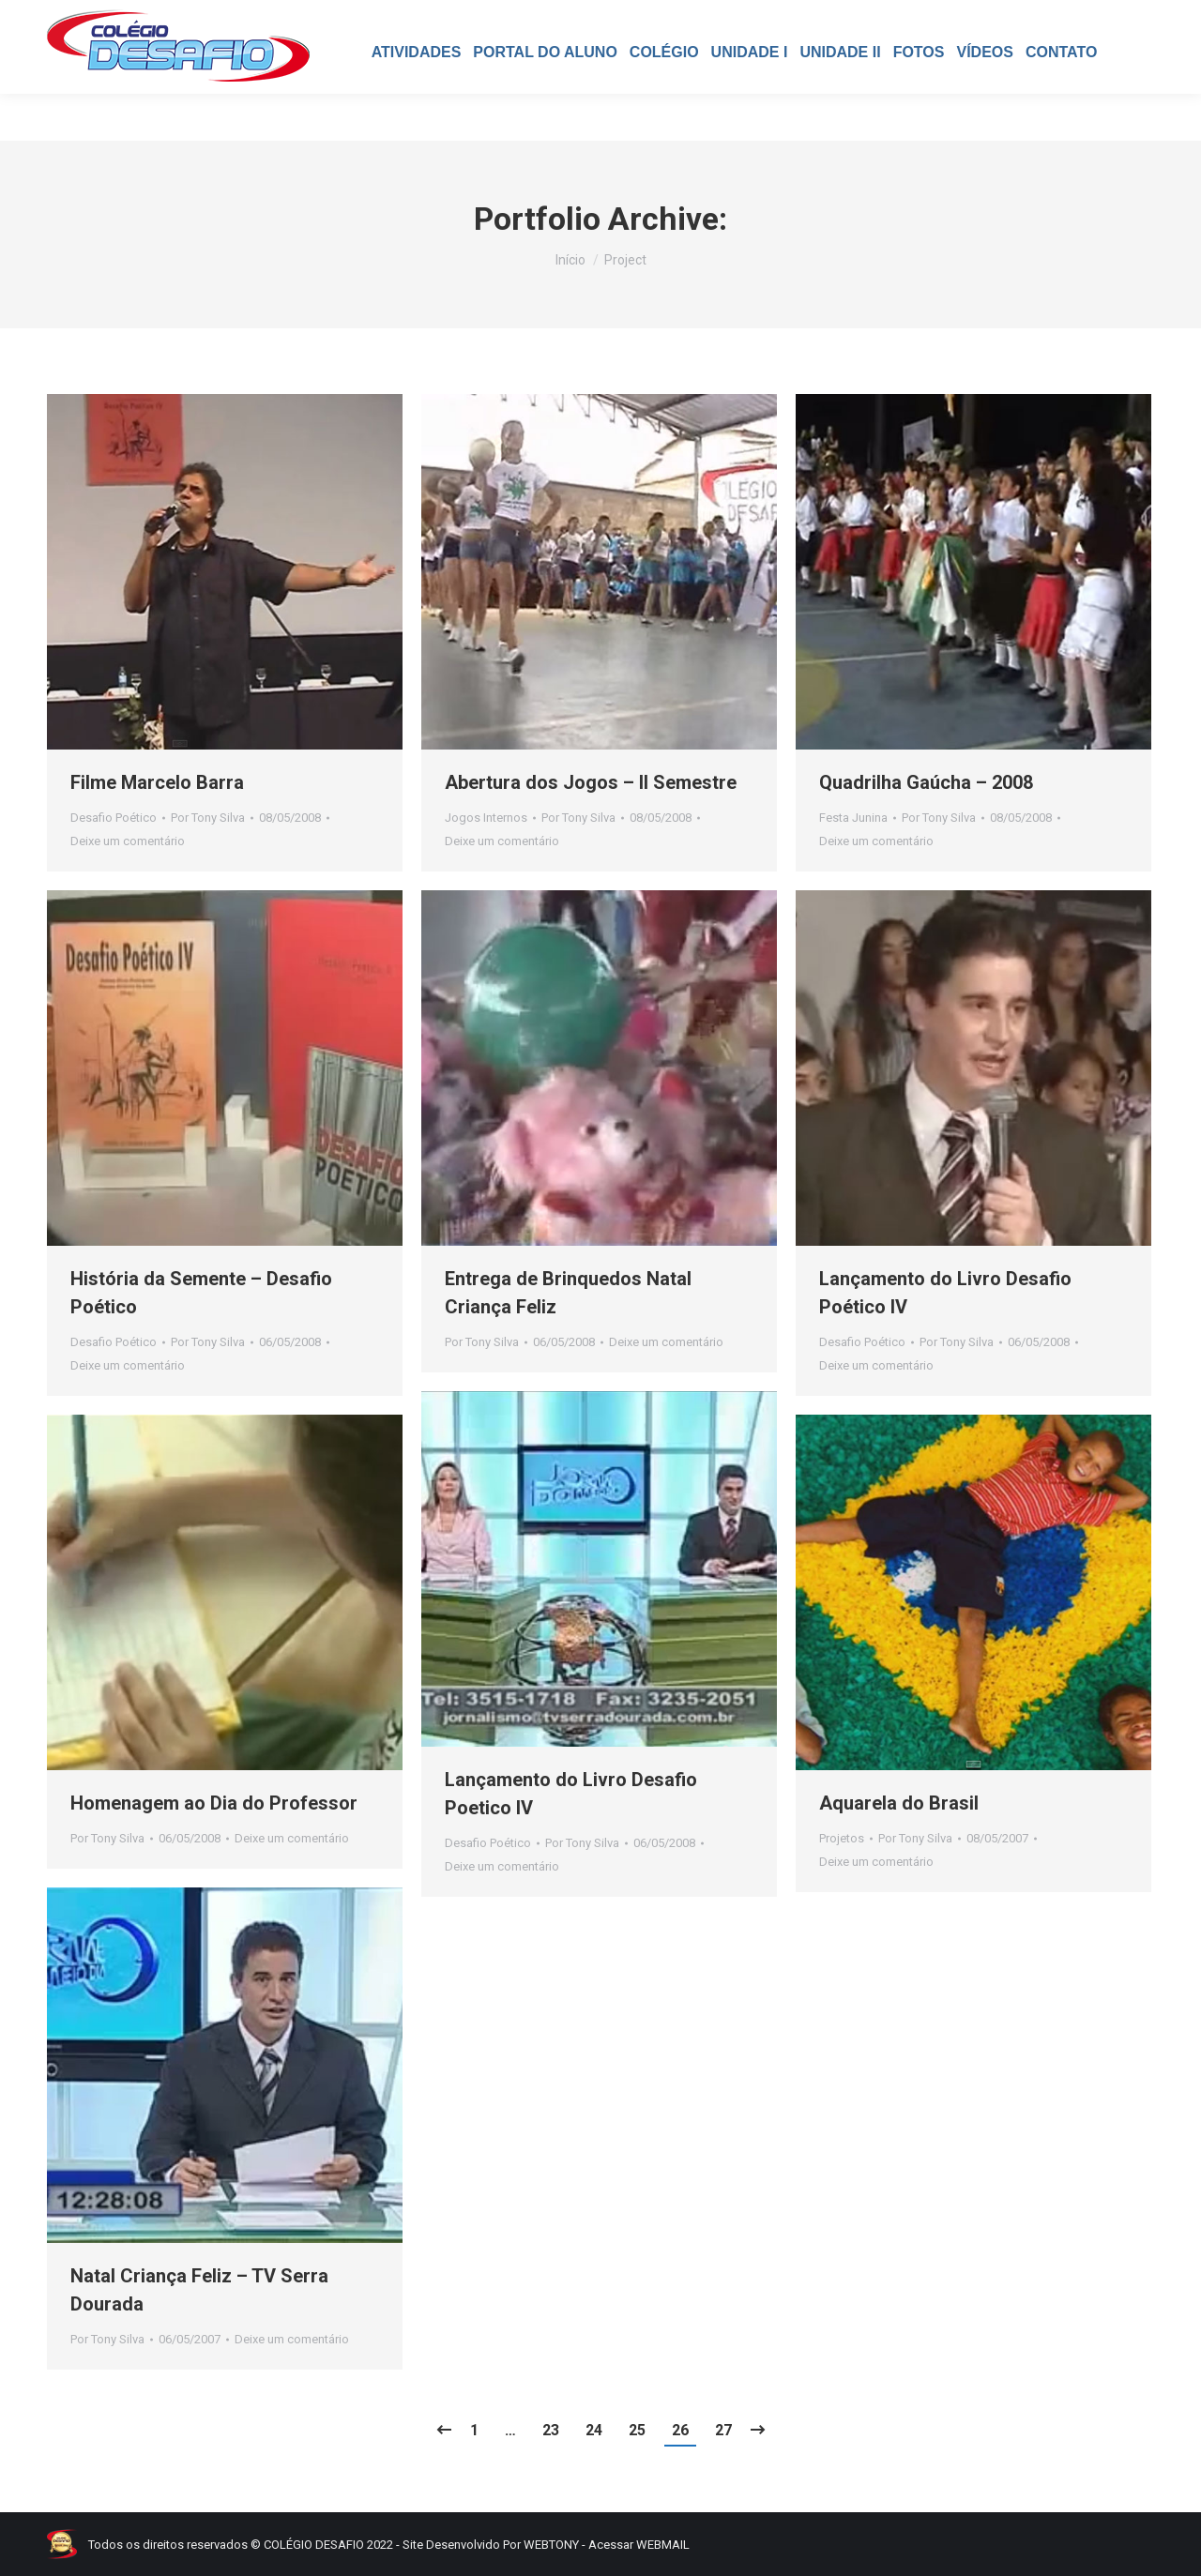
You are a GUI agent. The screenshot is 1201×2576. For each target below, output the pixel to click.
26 (680, 2430)
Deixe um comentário (127, 841)
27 (723, 2430)
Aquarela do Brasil (899, 1803)
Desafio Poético (113, 818)
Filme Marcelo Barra (157, 782)
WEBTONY (551, 2545)
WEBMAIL (663, 2545)
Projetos (841, 1838)
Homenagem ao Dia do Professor (213, 1803)
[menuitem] (416, 99)
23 (550, 2430)
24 (593, 2430)
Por (208, 818)
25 (637, 2430)
